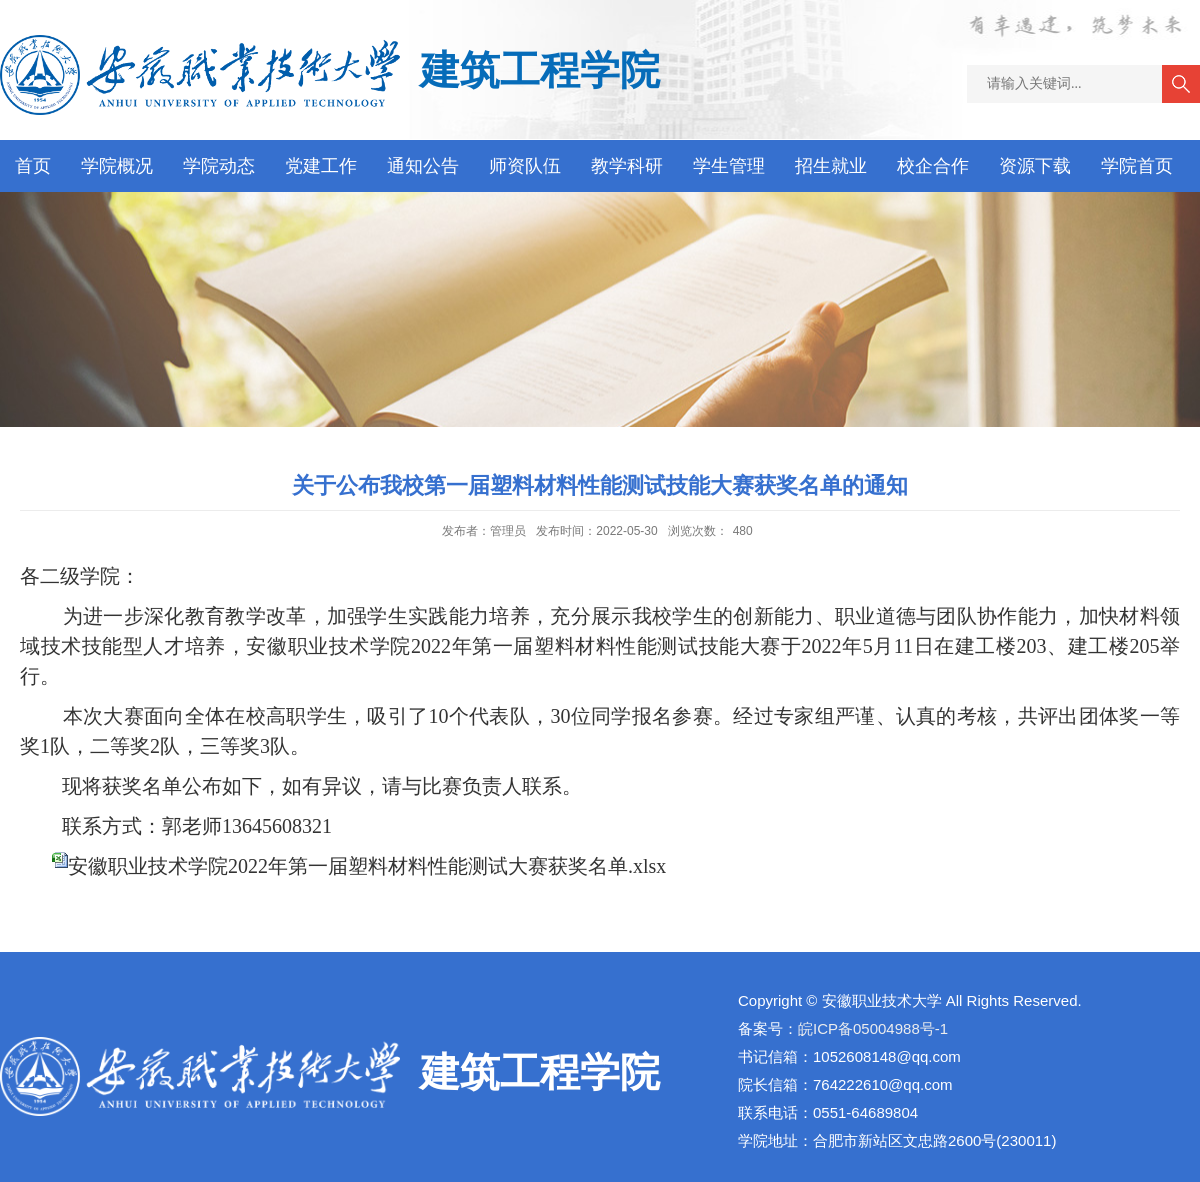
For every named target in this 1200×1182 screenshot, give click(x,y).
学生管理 (729, 166)
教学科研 (627, 166)
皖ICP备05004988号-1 (873, 1028)
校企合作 (933, 166)
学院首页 (1137, 166)
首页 (33, 166)
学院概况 (117, 166)
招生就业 (831, 166)
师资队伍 (525, 166)
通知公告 (423, 166)
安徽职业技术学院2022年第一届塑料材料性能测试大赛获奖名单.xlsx (367, 866)
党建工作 (321, 166)
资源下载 (1035, 166)
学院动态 (219, 166)
